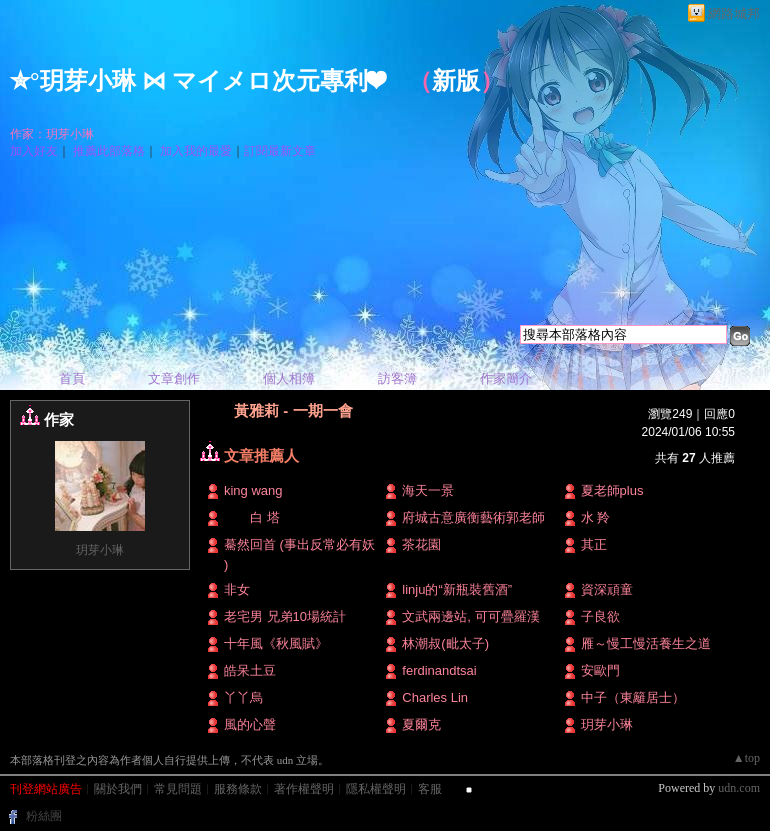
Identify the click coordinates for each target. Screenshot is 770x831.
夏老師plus (612, 490)
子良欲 (600, 616)
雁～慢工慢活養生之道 (646, 643)
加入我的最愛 (196, 151)
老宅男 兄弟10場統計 (285, 616)
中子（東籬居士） (633, 697)
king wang (253, 490)
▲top (746, 758)
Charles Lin (435, 697)
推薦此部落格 (109, 151)
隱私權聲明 (376, 789)
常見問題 (178, 789)
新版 (456, 81)
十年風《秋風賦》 (276, 643)
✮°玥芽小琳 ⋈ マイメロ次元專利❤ (197, 81)
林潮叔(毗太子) (445, 643)
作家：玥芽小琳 (52, 134)
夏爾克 (421, 724)
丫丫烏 (243, 697)
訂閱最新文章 (280, 151)
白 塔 (252, 517)
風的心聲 (250, 724)
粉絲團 (44, 816)
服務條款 (238, 789)
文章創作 (174, 378)
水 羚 (596, 517)
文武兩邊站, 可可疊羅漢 (470, 616)
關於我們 (118, 789)
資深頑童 (607, 589)
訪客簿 (397, 378)
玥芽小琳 (100, 550)
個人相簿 (289, 378)
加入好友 (34, 151)
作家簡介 (506, 378)
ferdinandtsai (439, 670)
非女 (237, 589)
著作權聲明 (304, 789)
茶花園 (421, 544)
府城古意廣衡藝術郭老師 (473, 517)
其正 (594, 544)
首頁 (72, 378)
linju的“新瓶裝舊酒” (457, 589)
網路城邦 (734, 13)
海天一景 (428, 490)
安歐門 (600, 670)
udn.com (739, 788)
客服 (430, 789)
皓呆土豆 (250, 670)
